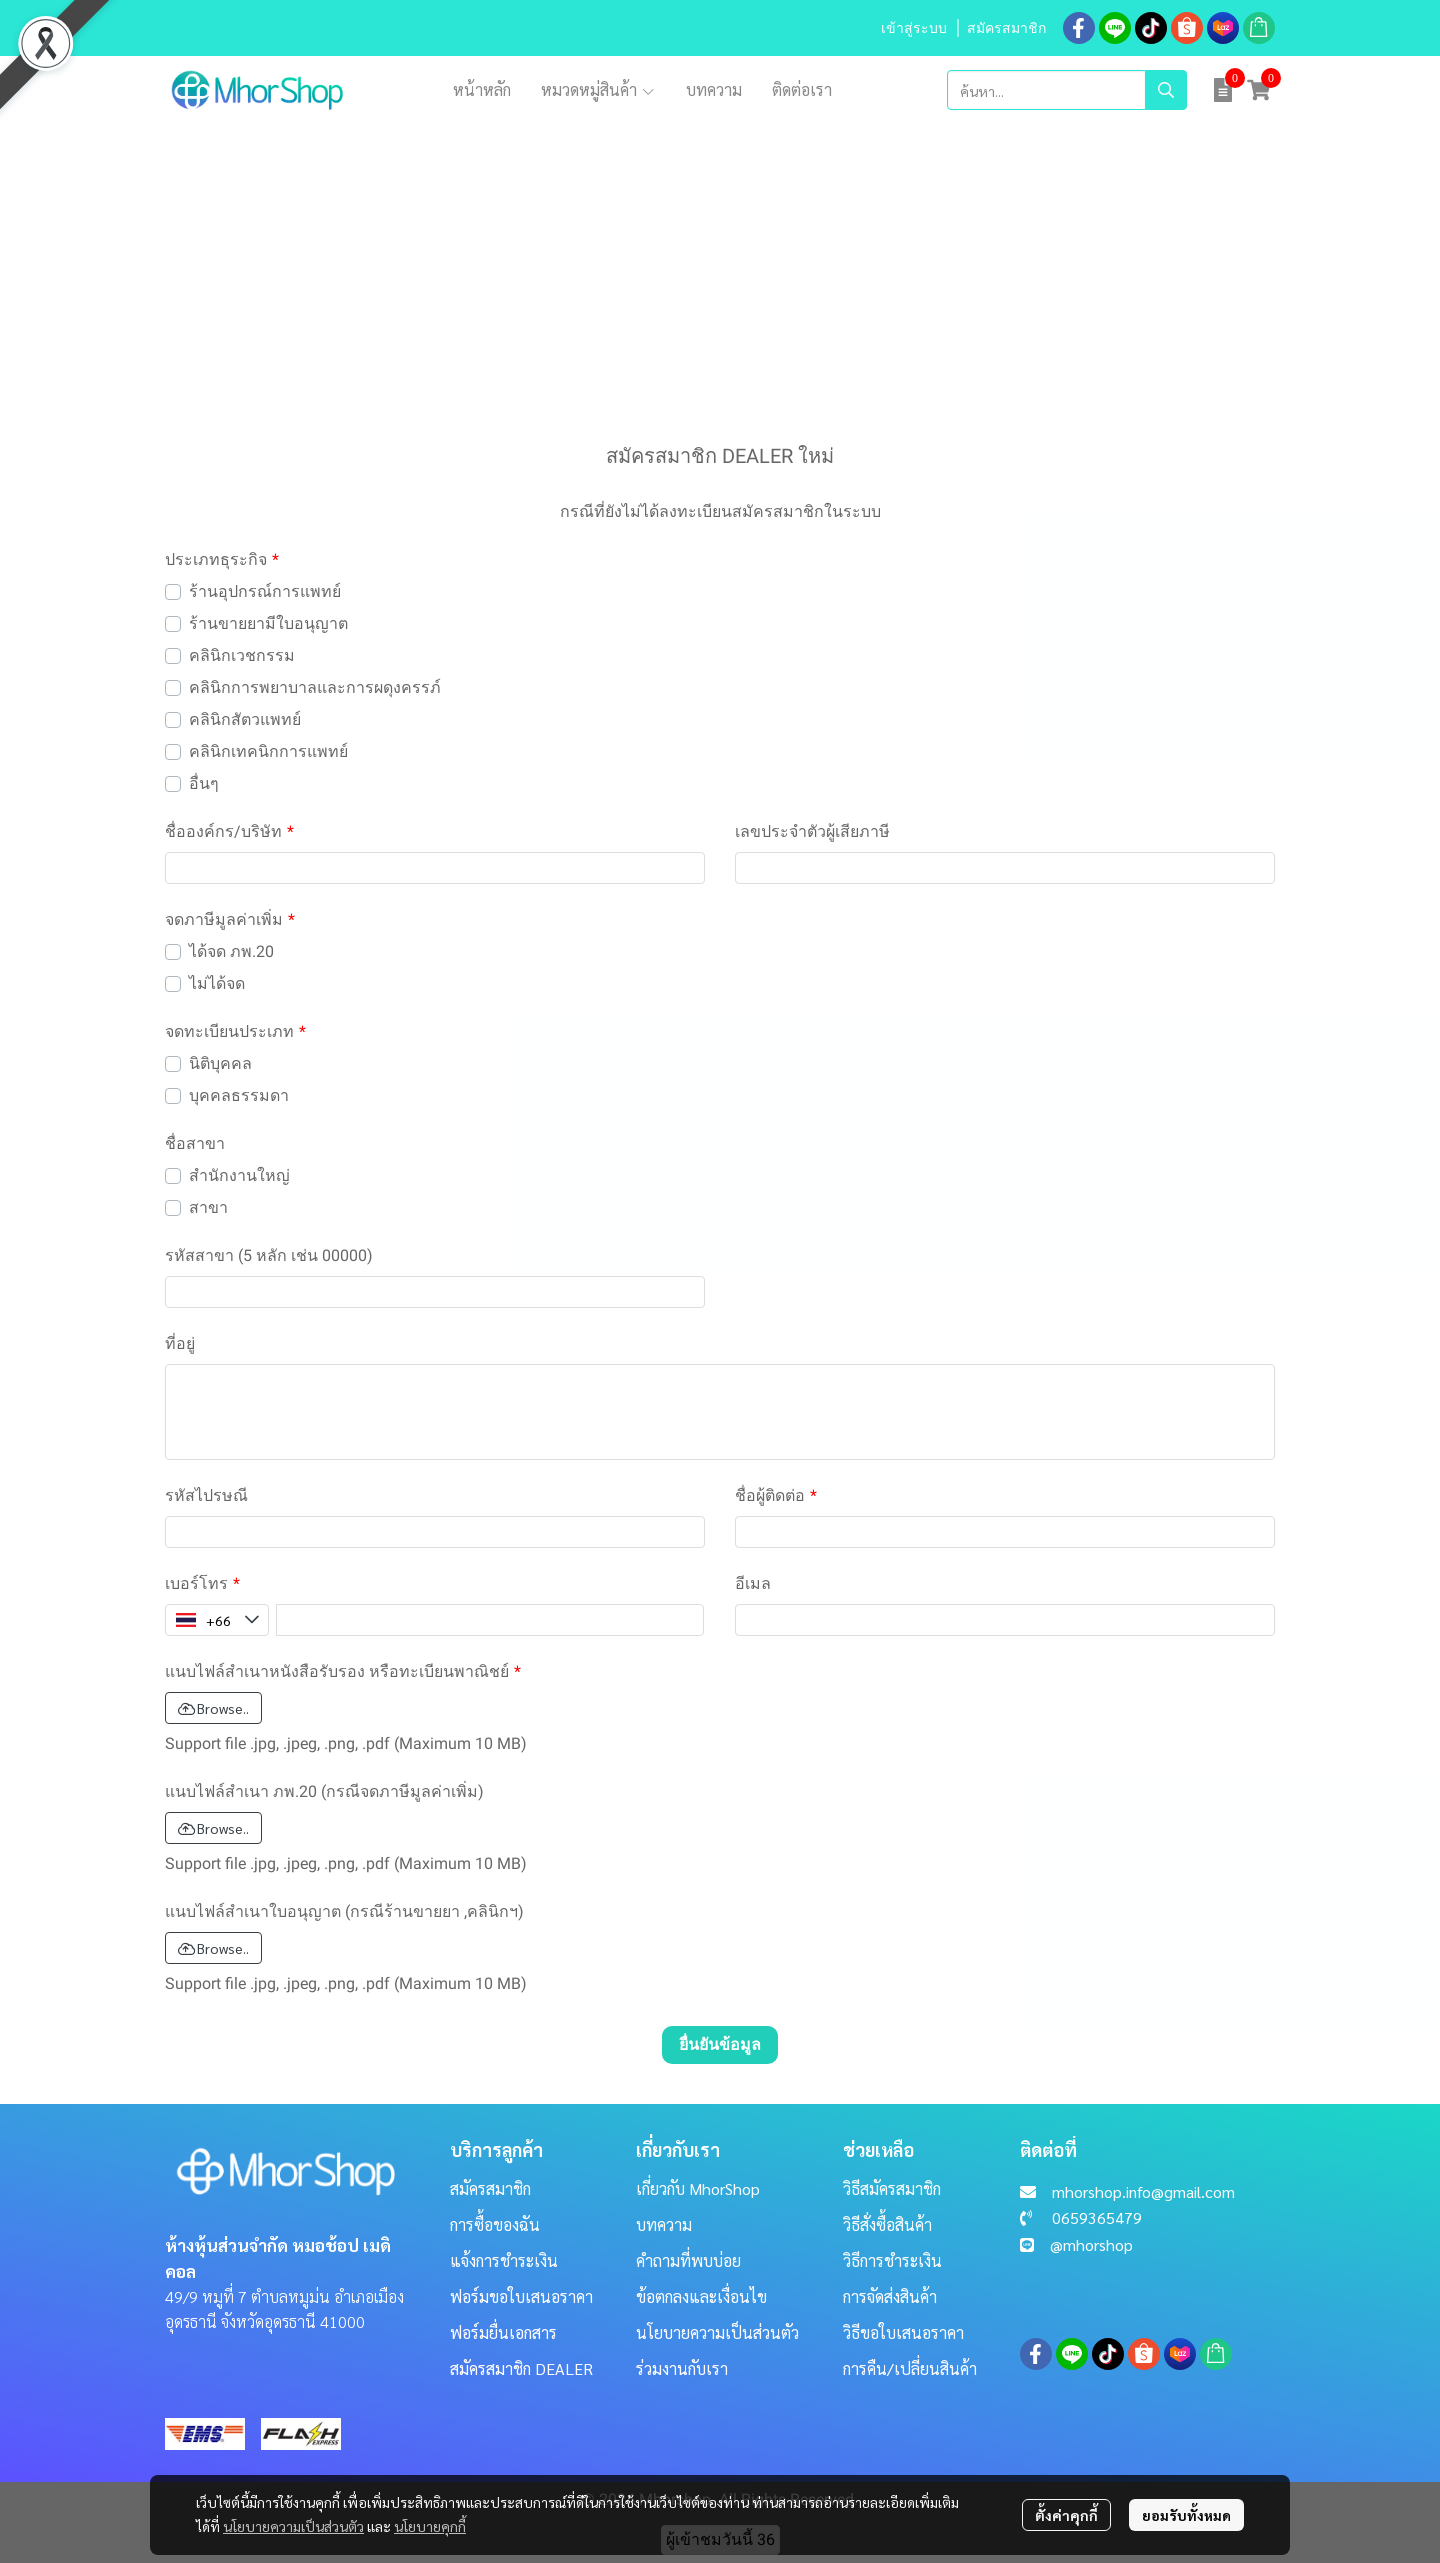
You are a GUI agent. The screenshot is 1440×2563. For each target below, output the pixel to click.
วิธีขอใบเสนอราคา (903, 2332)
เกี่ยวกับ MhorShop (698, 2188)
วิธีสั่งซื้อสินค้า (887, 2224)
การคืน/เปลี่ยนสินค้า (910, 2368)
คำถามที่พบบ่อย (688, 2260)
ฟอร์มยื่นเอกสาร (503, 2332)
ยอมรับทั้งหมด (1186, 2515)
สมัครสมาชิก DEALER (521, 2368)
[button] (1067, 90)
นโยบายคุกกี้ (430, 2526)
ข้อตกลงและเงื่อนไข (701, 2296)
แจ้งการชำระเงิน (504, 2260)
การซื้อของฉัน (495, 2224)
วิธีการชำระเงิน (892, 2260)
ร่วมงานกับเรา (682, 2368)
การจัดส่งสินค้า (890, 2296)
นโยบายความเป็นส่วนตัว (293, 2526)
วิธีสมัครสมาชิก (892, 2188)
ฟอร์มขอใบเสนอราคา (521, 2296)
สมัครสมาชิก (1006, 28)
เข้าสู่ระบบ (914, 28)
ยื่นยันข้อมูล (720, 2044)
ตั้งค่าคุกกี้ (1066, 2515)
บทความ (664, 2224)
